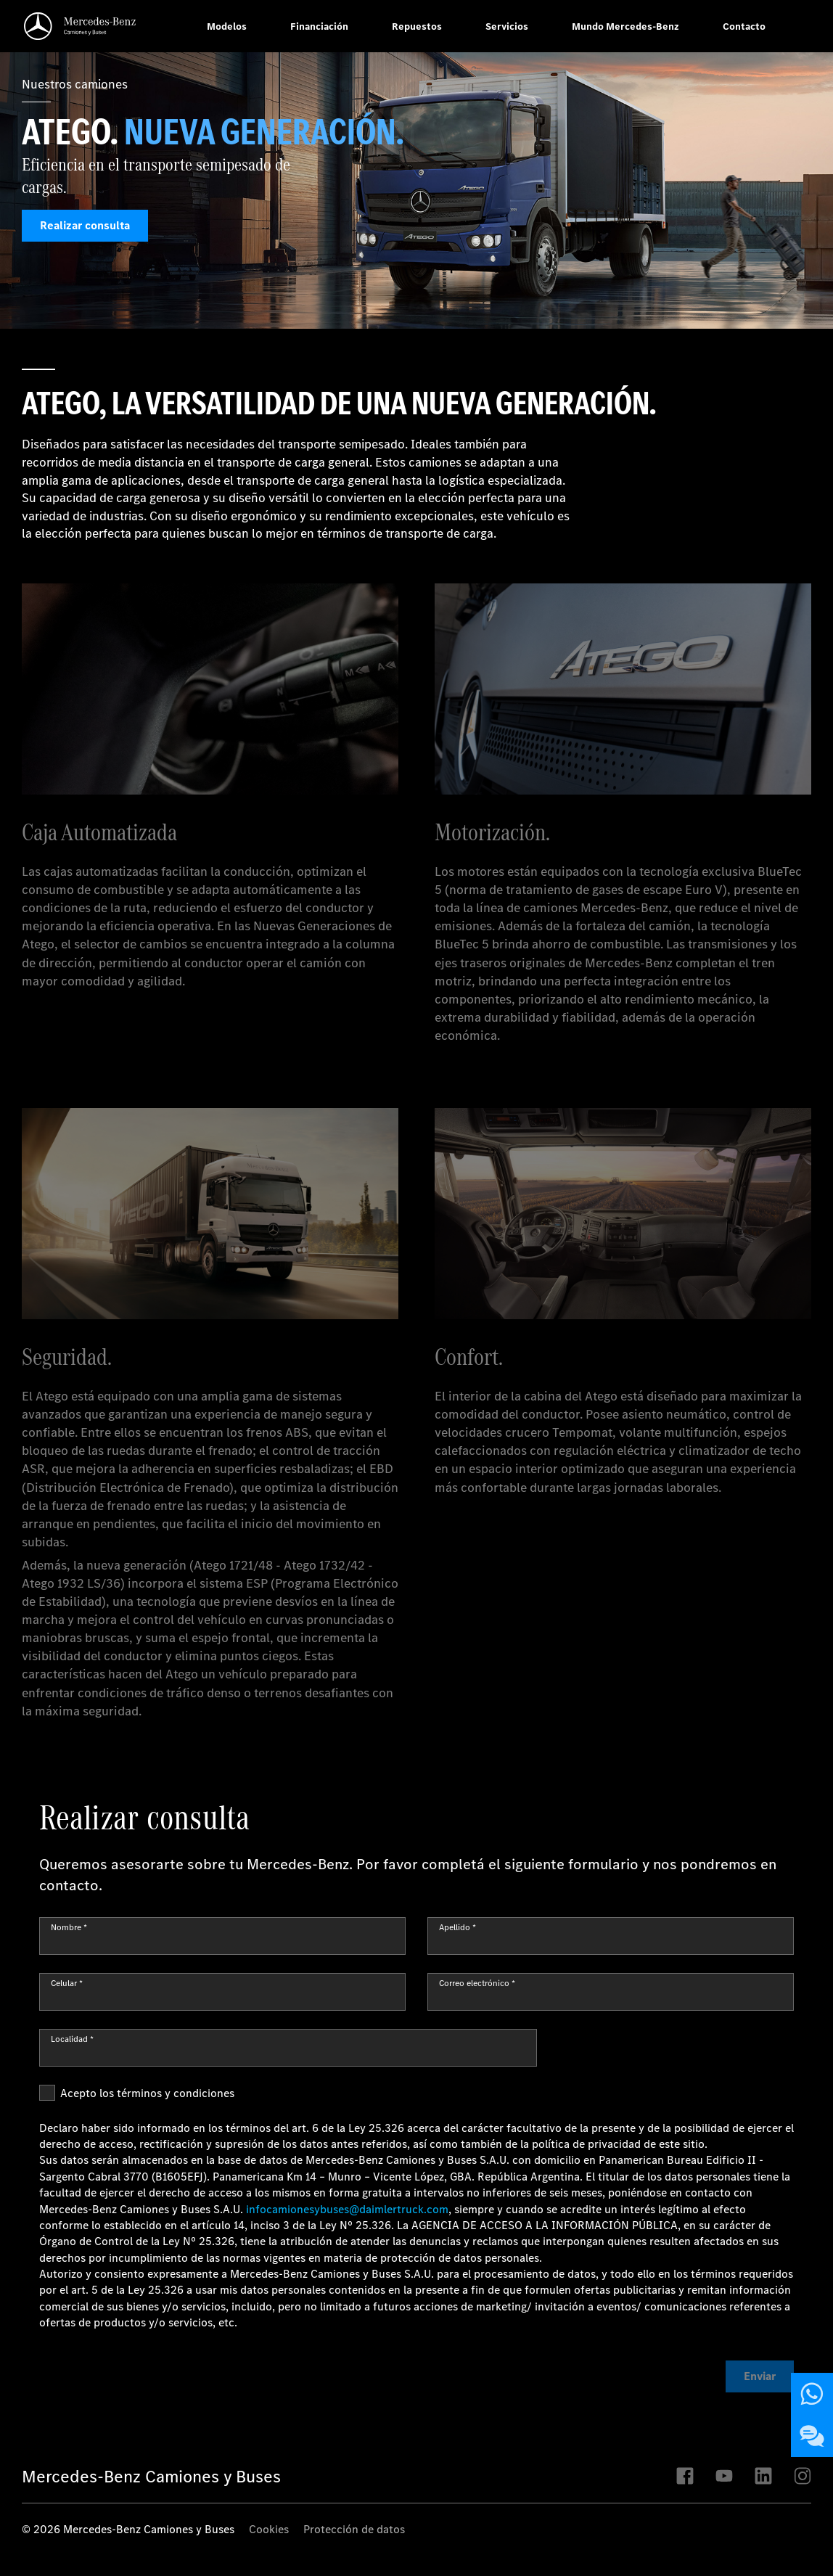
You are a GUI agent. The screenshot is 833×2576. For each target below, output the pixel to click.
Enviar (760, 2376)
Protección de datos (354, 2529)
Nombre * (69, 1927)
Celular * (67, 1983)
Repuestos (417, 26)
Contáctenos (815, 2394)
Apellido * (457, 1927)
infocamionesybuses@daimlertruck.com (347, 2209)
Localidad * (72, 2039)
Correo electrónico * (477, 1983)
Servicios (506, 26)
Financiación (319, 26)
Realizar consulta (85, 225)
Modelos (227, 26)
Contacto (744, 26)
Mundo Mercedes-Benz (625, 26)
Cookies (269, 2529)
